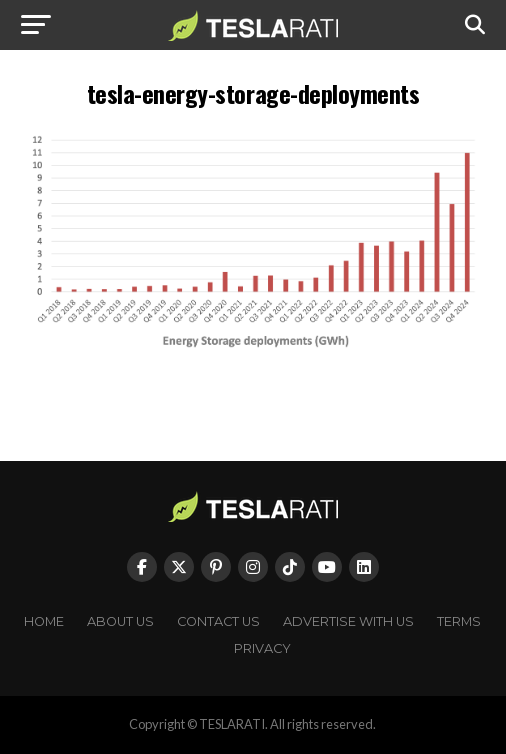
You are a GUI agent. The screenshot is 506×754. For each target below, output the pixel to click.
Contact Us (218, 621)
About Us (120, 621)
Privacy (262, 648)
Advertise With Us (348, 621)
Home (44, 621)
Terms (459, 621)
